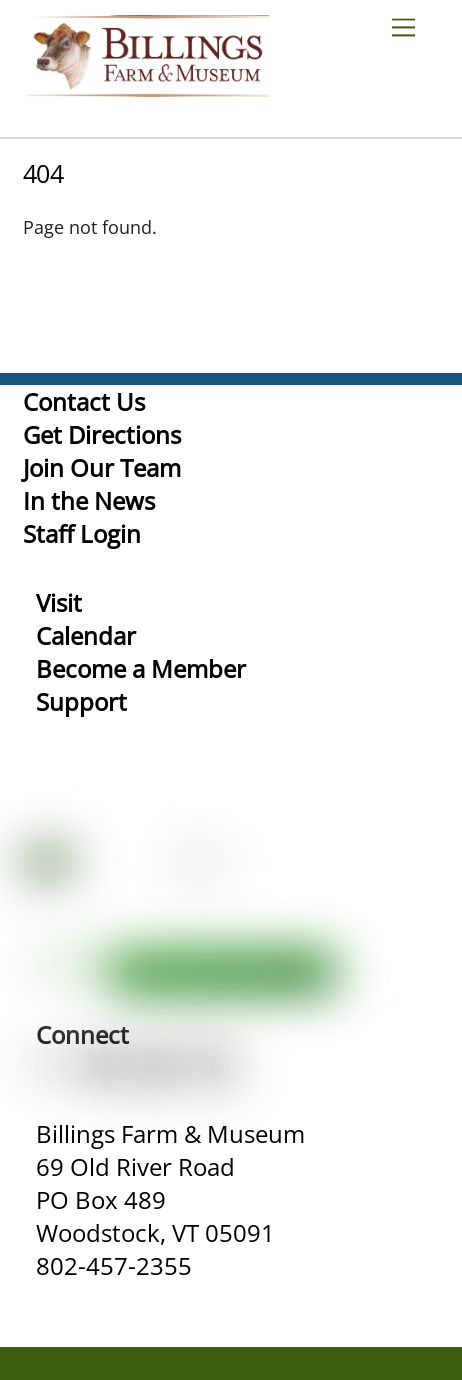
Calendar (86, 635)
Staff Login (82, 533)
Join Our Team (102, 467)
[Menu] (411, 26)
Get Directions (102, 434)
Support (81, 701)
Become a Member (141, 668)
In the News (89, 500)
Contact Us (84, 401)
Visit (59, 602)
